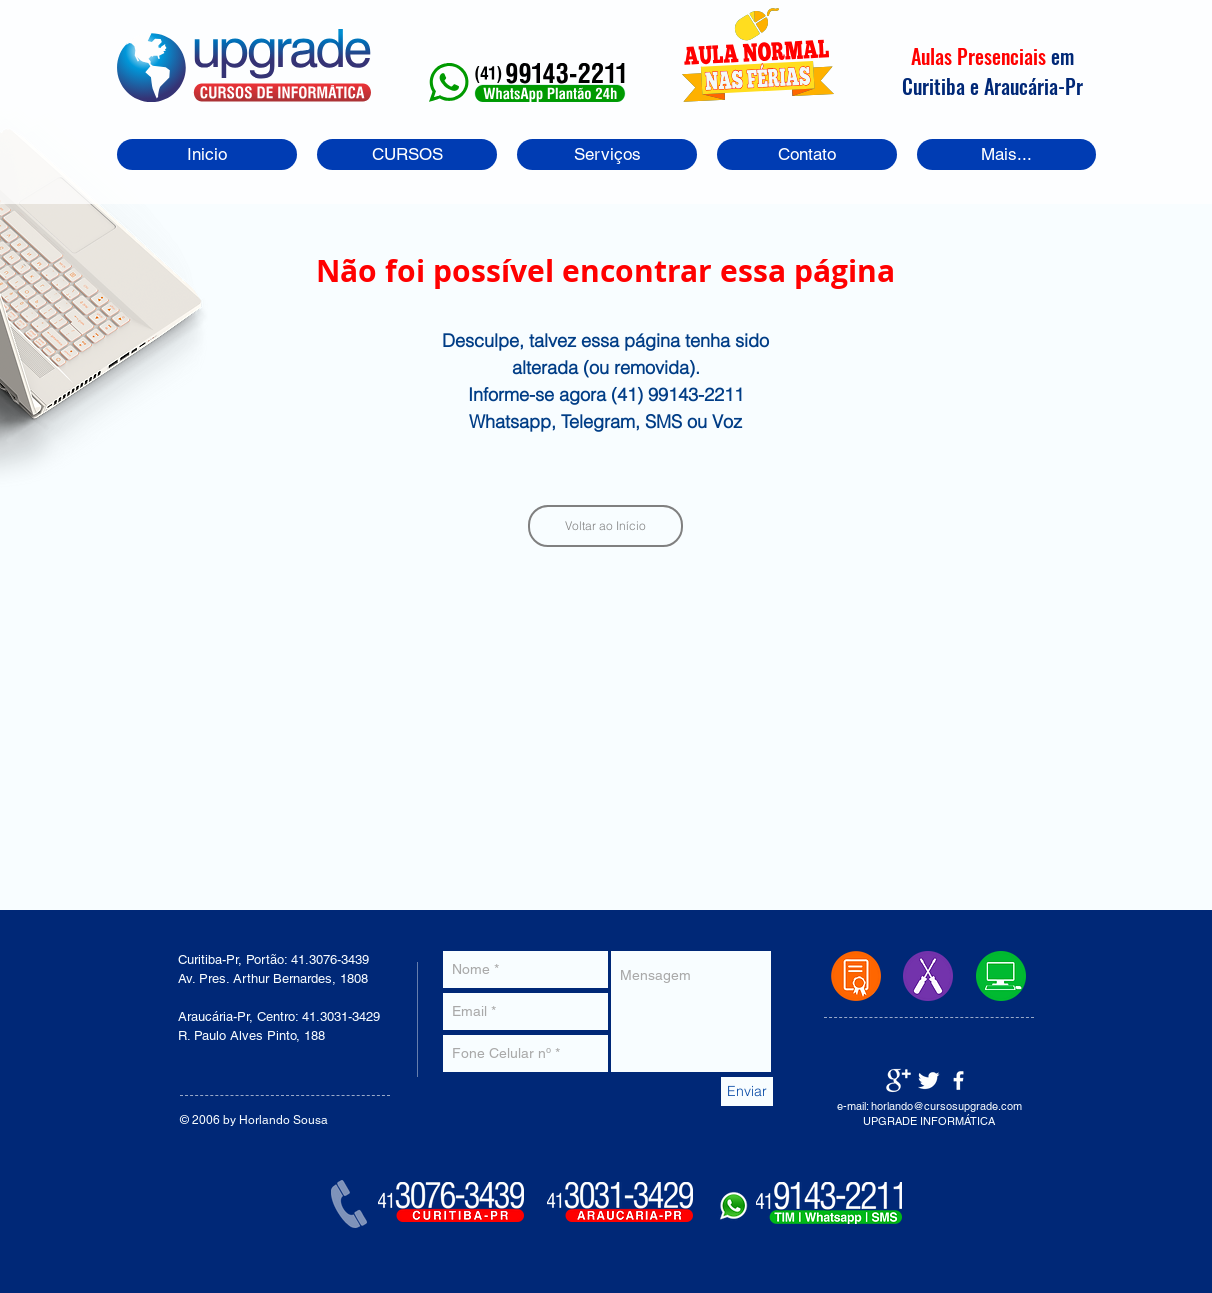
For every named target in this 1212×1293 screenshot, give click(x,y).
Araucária (1021, 86)
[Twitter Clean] (928, 1080)
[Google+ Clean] (898, 1080)
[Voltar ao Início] (605, 526)
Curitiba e (943, 86)
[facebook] (958, 1080)
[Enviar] (747, 1091)
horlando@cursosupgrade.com (946, 1106)
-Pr (1070, 86)
